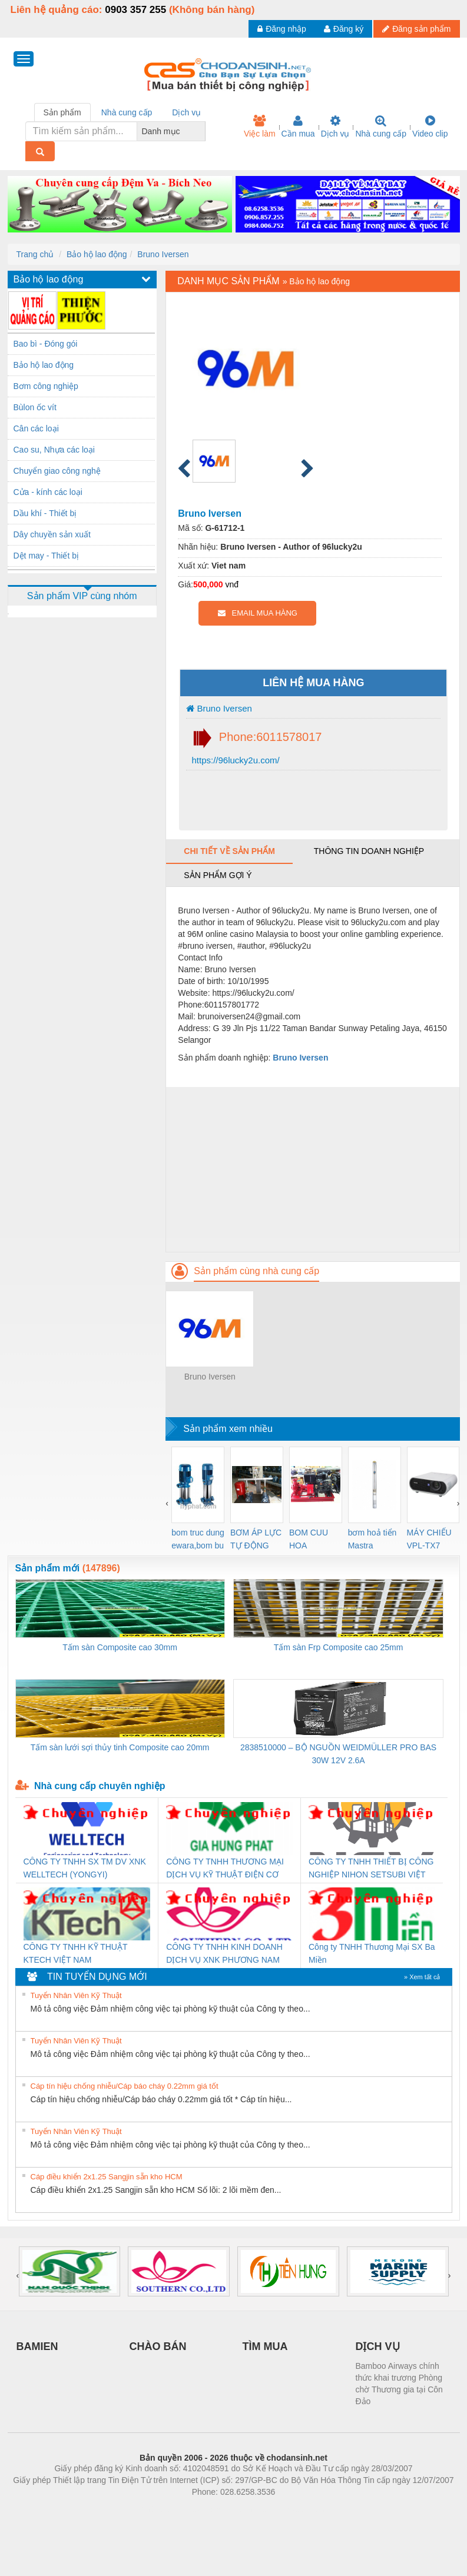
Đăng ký (343, 29)
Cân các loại (36, 428)
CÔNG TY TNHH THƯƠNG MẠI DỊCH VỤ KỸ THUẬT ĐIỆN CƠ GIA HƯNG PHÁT (225, 1869)
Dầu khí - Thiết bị (45, 513)
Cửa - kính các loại (48, 492)
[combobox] (202, 131)
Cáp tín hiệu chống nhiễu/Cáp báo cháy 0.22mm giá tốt (124, 2086)
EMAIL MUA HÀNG (257, 613)
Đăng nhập (281, 29)
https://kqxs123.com (290, 2509)
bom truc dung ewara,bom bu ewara (197, 1540)
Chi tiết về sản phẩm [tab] (229, 851)
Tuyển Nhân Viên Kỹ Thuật (76, 1995)
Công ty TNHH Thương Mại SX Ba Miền (372, 1953)
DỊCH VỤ (378, 2346)
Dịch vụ (335, 126)
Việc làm (260, 126)
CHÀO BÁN (158, 2346)
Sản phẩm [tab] (62, 112)
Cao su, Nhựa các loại (54, 449)
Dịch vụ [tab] (186, 112)
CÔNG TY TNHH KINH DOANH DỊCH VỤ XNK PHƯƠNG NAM (224, 1953)
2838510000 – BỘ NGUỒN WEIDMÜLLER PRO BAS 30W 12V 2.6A (338, 1754)
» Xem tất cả (422, 1976)
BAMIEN (37, 2346)
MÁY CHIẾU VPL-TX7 (429, 1539)
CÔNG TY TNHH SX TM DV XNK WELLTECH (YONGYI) (85, 1868)
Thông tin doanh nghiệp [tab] (369, 851)
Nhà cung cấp (380, 126)
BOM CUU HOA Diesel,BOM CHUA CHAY (313, 1540)
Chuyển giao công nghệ (57, 471)
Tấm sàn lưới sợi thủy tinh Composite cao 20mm (120, 1747)
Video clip (430, 126)
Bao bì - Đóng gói (46, 343)
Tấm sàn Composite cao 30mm (119, 1647)
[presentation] (166, 1503)
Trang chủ (35, 254)
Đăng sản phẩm (416, 29)
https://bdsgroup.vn (218, 2509)
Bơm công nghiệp (46, 386)
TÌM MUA (265, 2346)
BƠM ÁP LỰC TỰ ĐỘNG (255, 1539)
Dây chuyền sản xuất (52, 534)
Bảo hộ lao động (97, 254)
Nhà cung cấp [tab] (127, 112)
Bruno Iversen (162, 254)
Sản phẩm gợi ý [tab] (217, 875)
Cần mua (298, 126)
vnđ (232, 584)
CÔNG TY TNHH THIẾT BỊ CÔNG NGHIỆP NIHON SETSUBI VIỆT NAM (371, 1869)
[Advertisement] (312, 1169)
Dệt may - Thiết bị (47, 555)
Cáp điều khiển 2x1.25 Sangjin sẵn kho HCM (107, 2176)
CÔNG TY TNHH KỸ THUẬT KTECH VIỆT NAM (76, 1953)
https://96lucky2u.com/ (234, 760)
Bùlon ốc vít (35, 407)
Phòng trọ (159, 2509)
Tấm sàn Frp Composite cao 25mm (338, 1647)
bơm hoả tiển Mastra (372, 1539)
